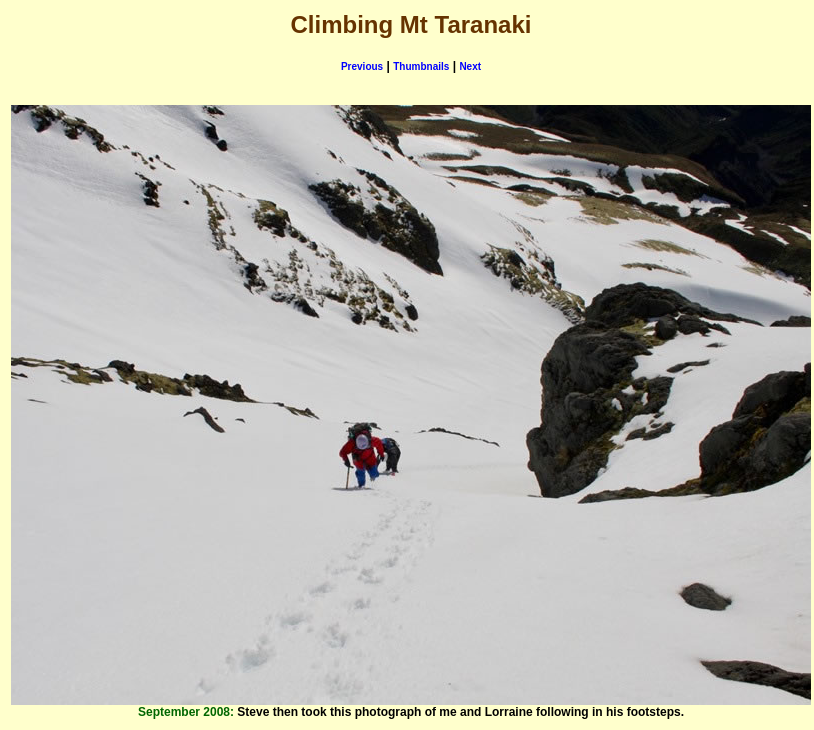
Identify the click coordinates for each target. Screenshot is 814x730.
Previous (362, 66)
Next (470, 66)
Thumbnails (421, 66)
